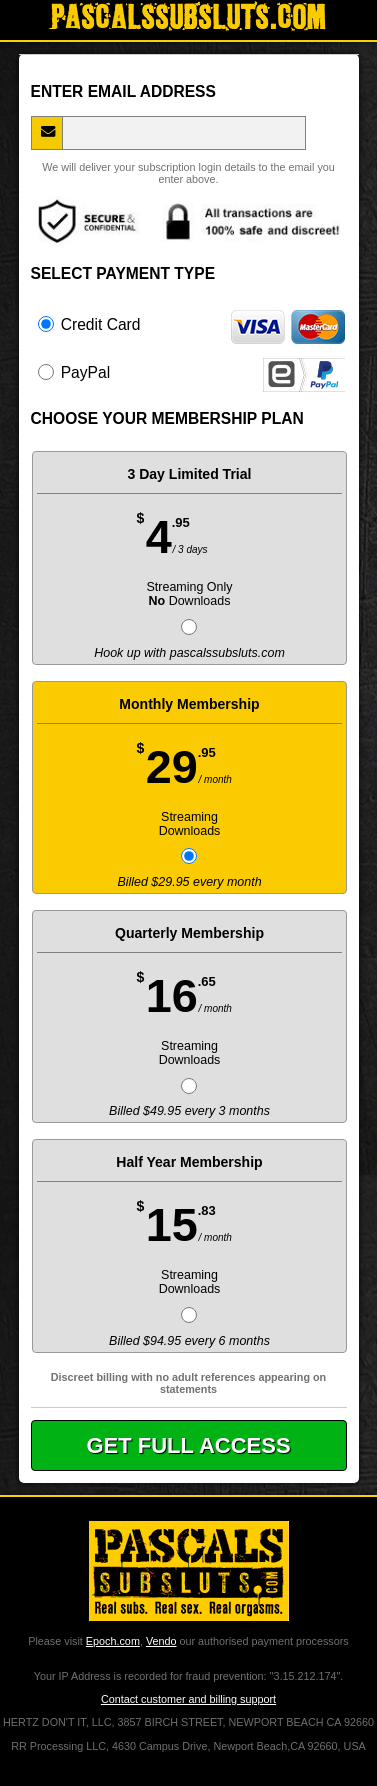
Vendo (161, 1641)
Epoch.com (113, 1641)
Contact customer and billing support (188, 1699)
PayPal (191, 372)
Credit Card (191, 324)
